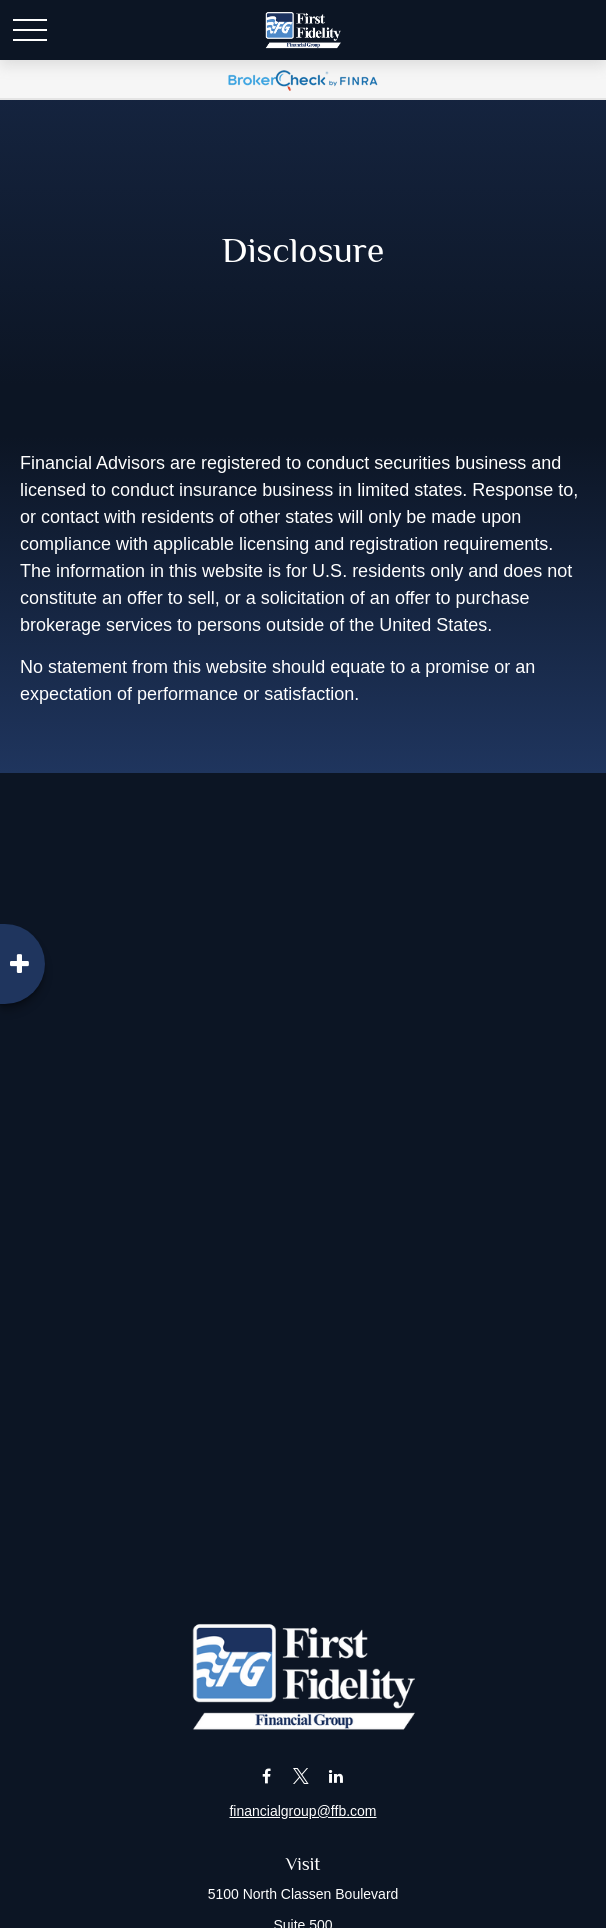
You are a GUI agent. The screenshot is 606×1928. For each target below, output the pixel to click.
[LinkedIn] (335, 1776)
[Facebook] (266, 1776)
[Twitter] (301, 1776)
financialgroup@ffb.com (302, 1811)
